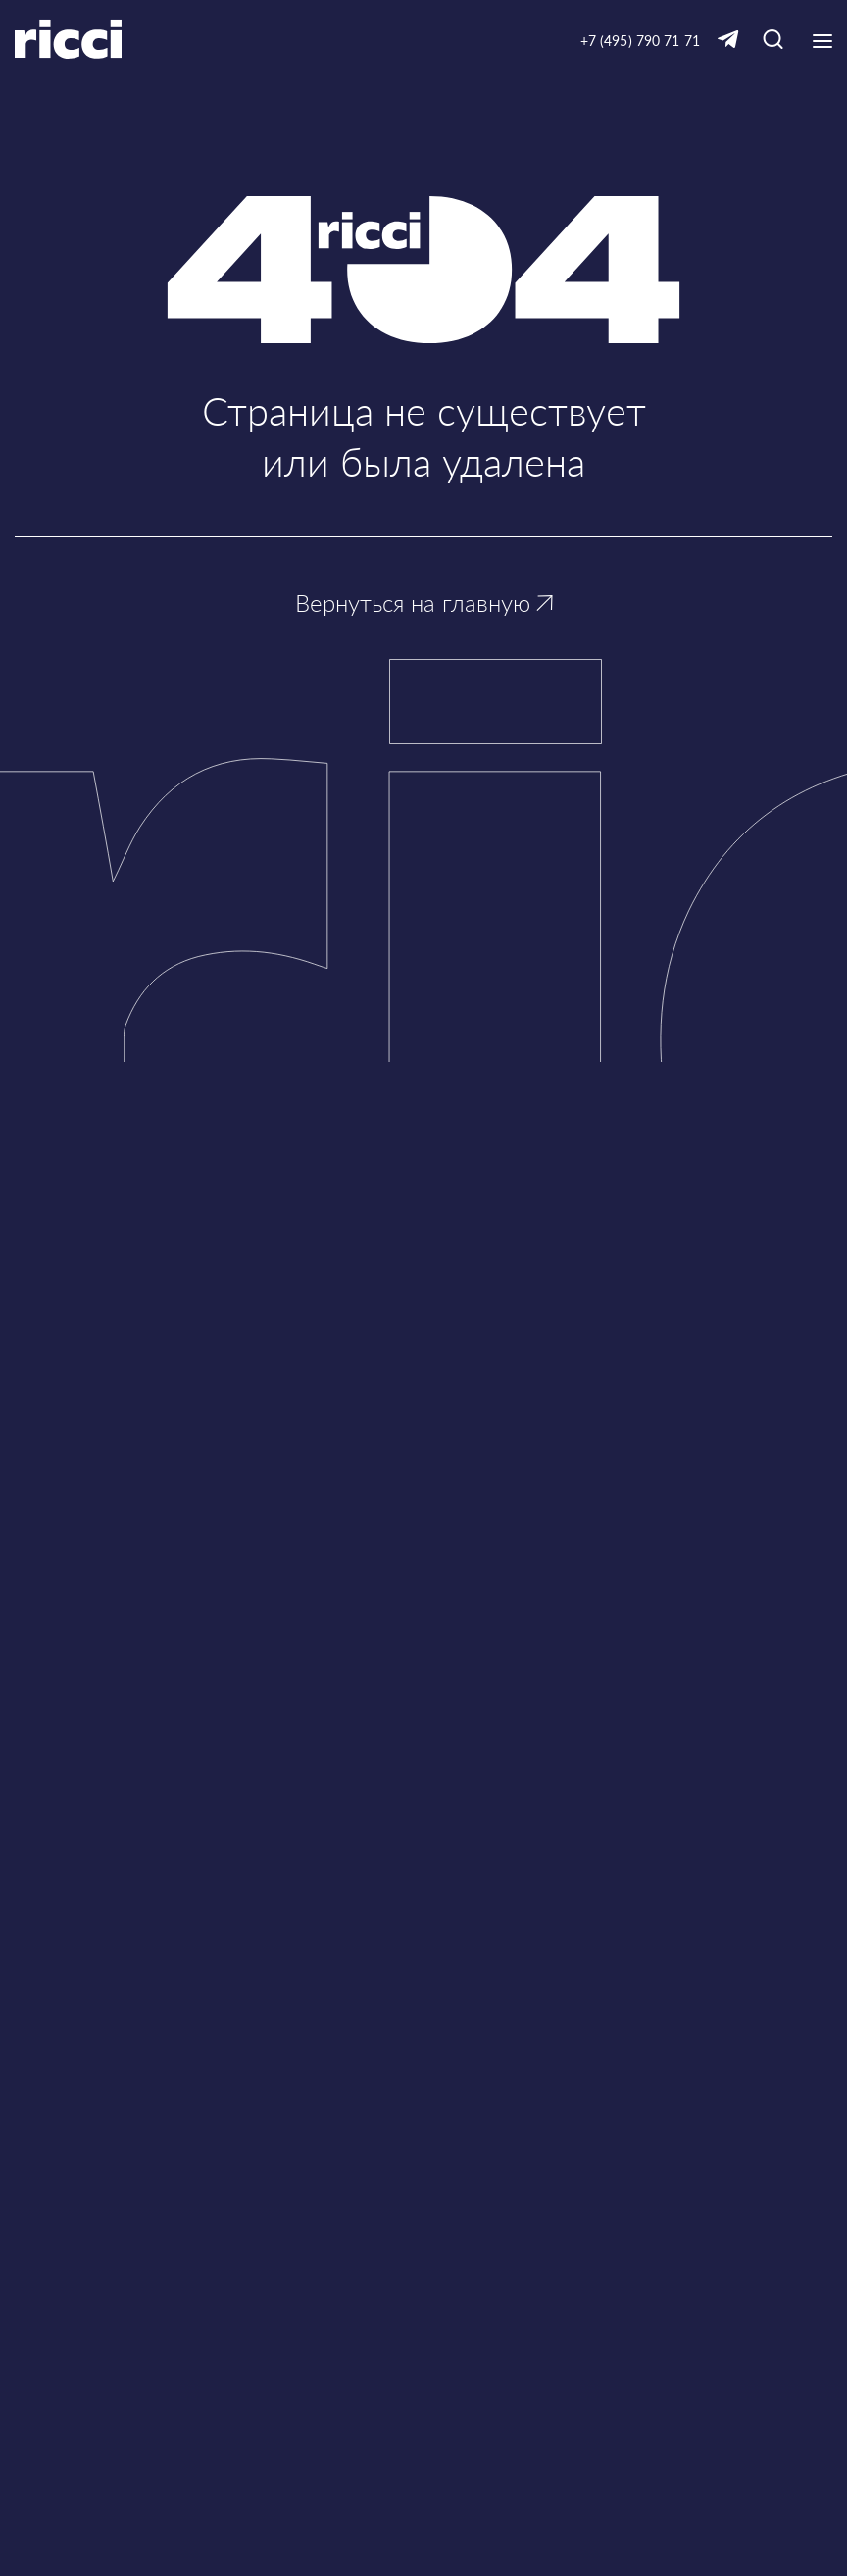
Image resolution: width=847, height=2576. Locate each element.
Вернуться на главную (424, 602)
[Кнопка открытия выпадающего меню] (822, 41)
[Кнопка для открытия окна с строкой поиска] (773, 40)
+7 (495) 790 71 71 (640, 40)
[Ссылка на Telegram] (728, 40)
